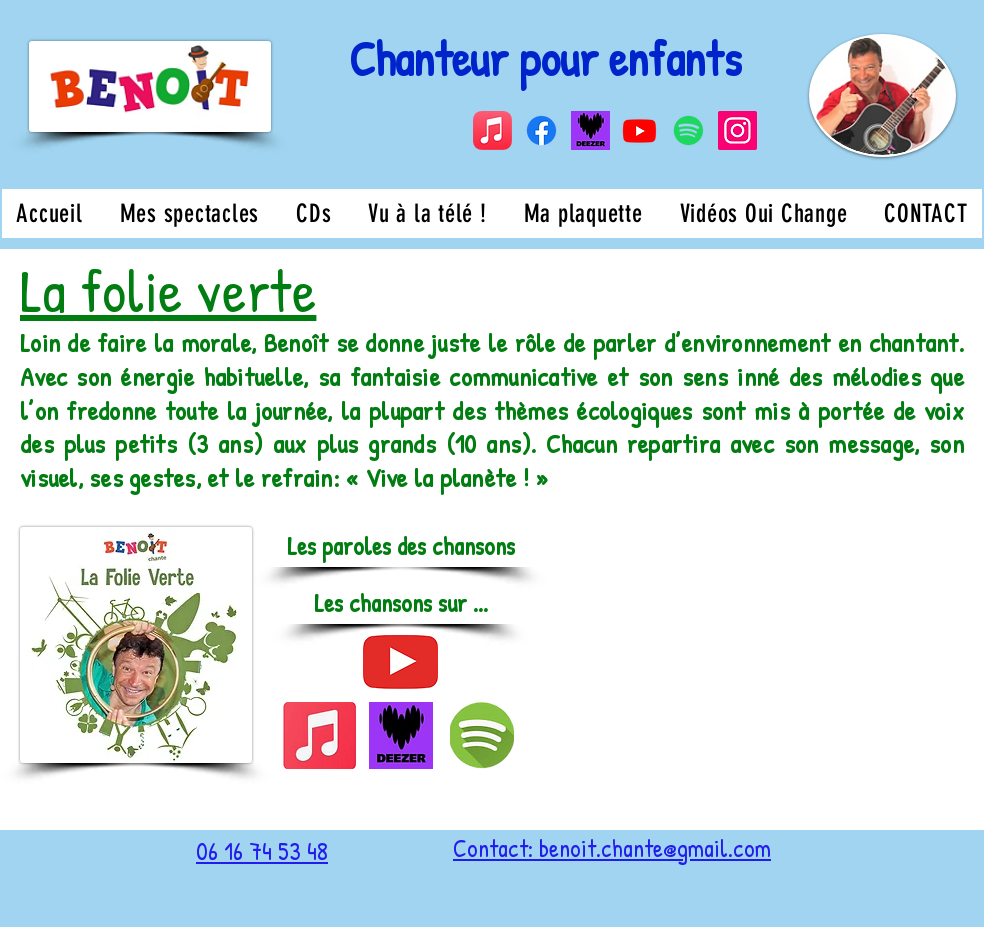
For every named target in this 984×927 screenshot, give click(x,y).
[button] (401, 604)
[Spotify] (688, 130)
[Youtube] (639, 130)
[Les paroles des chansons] (401, 547)
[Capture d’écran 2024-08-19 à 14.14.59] (590, 130)
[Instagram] (737, 130)
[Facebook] (541, 130)
